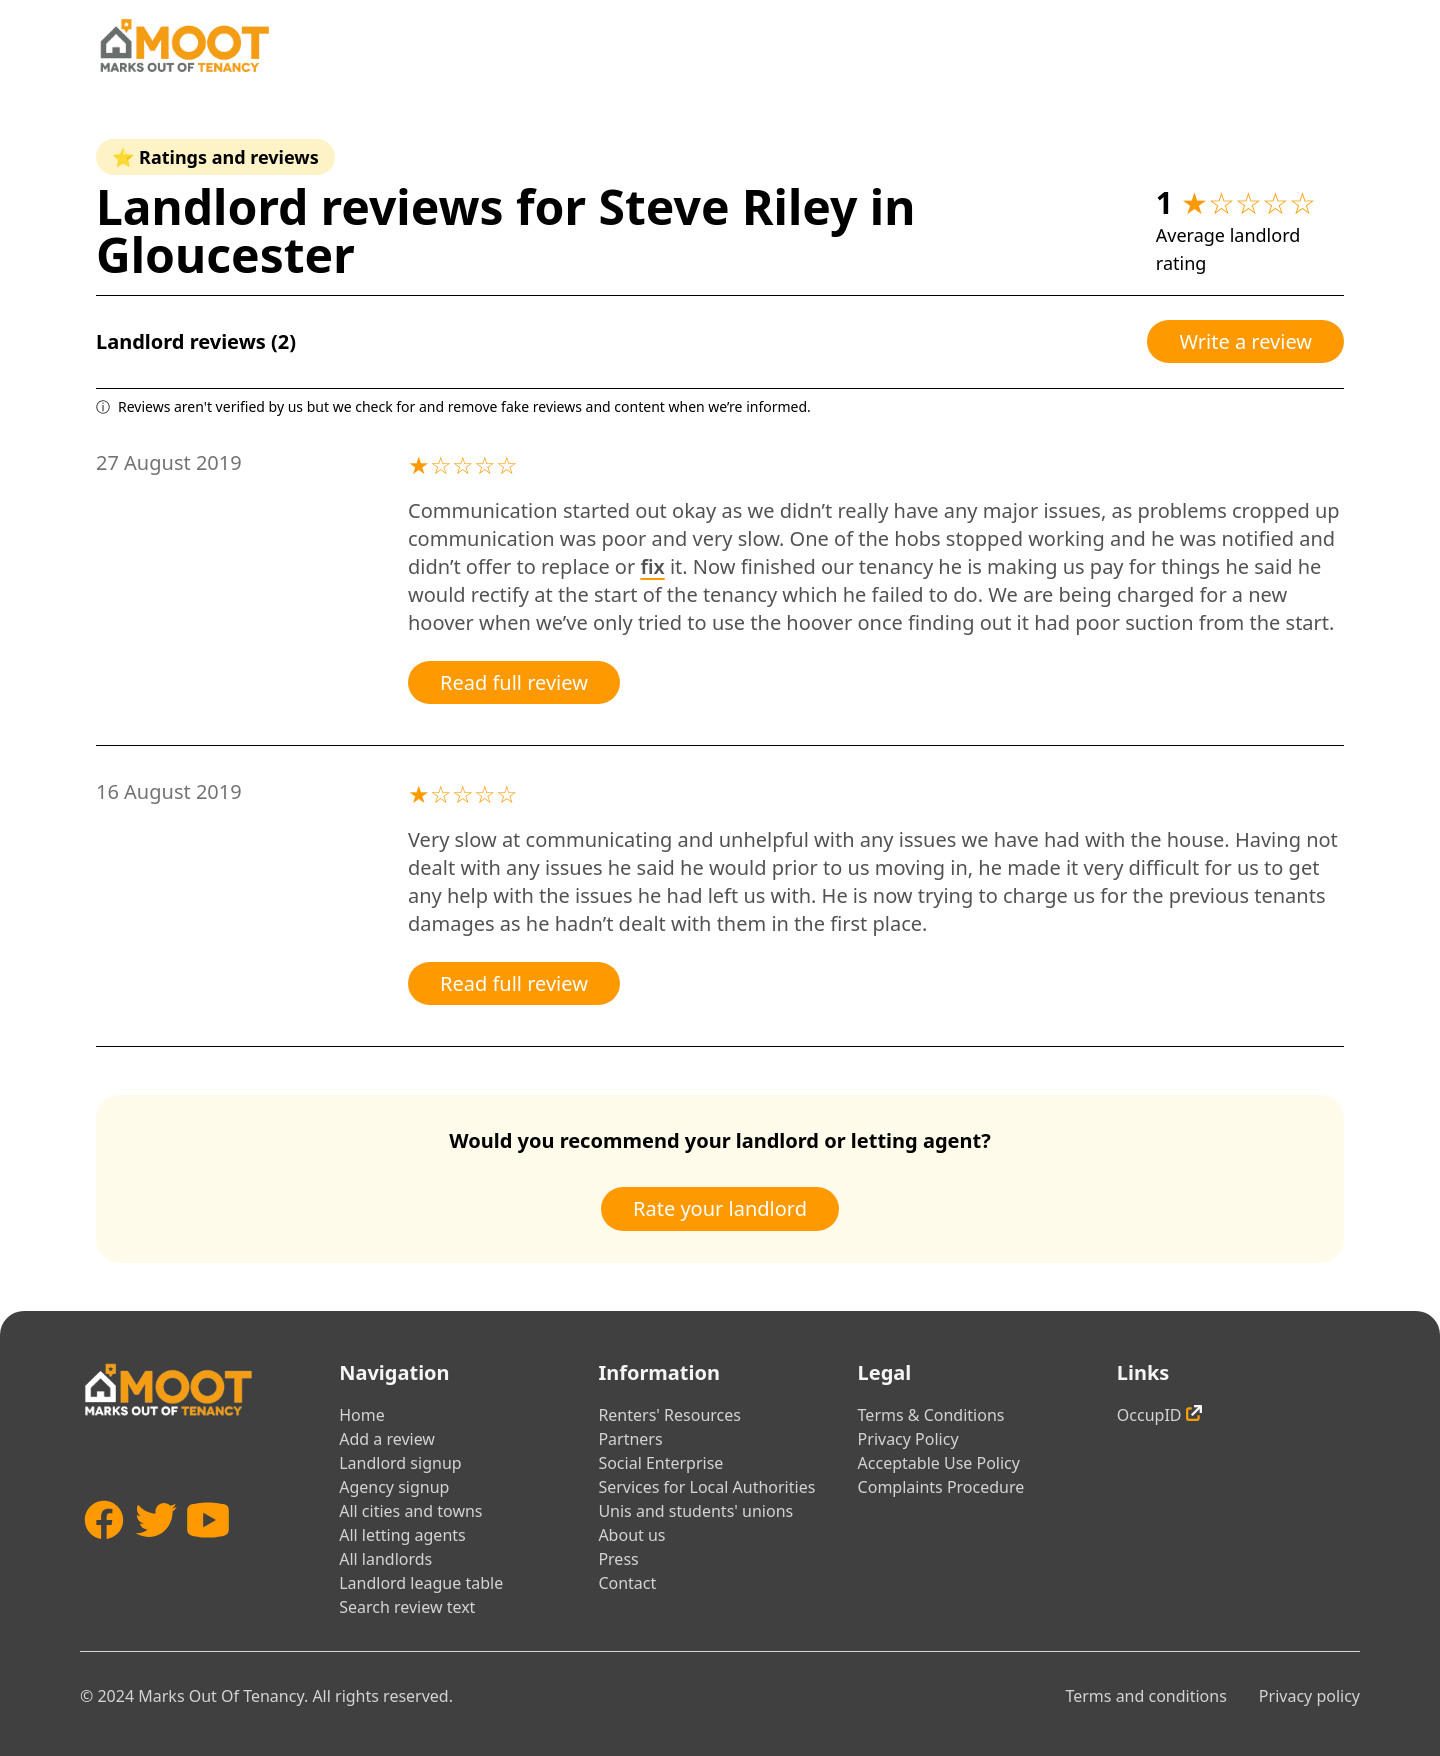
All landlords (385, 1559)
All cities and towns (410, 1511)
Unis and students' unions (695, 1511)
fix (652, 566)
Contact (627, 1583)
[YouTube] (208, 1549)
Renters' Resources (669, 1415)
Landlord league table (421, 1583)
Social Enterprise (660, 1463)
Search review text (407, 1607)
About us (631, 1535)
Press (618, 1559)
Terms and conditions (1145, 1696)
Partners (630, 1439)
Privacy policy (1309, 1696)
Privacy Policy (908, 1439)
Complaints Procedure (941, 1487)
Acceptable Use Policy (939, 1463)
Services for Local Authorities (706, 1487)
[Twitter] (156, 1549)
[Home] (184, 45)
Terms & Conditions (931, 1415)
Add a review (387, 1439)
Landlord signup (400, 1463)
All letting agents (402, 1535)
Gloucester (225, 254)
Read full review (514, 682)
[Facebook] (104, 1549)
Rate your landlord (720, 1208)
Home (362, 1415)
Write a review (1245, 341)
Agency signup (394, 1487)
